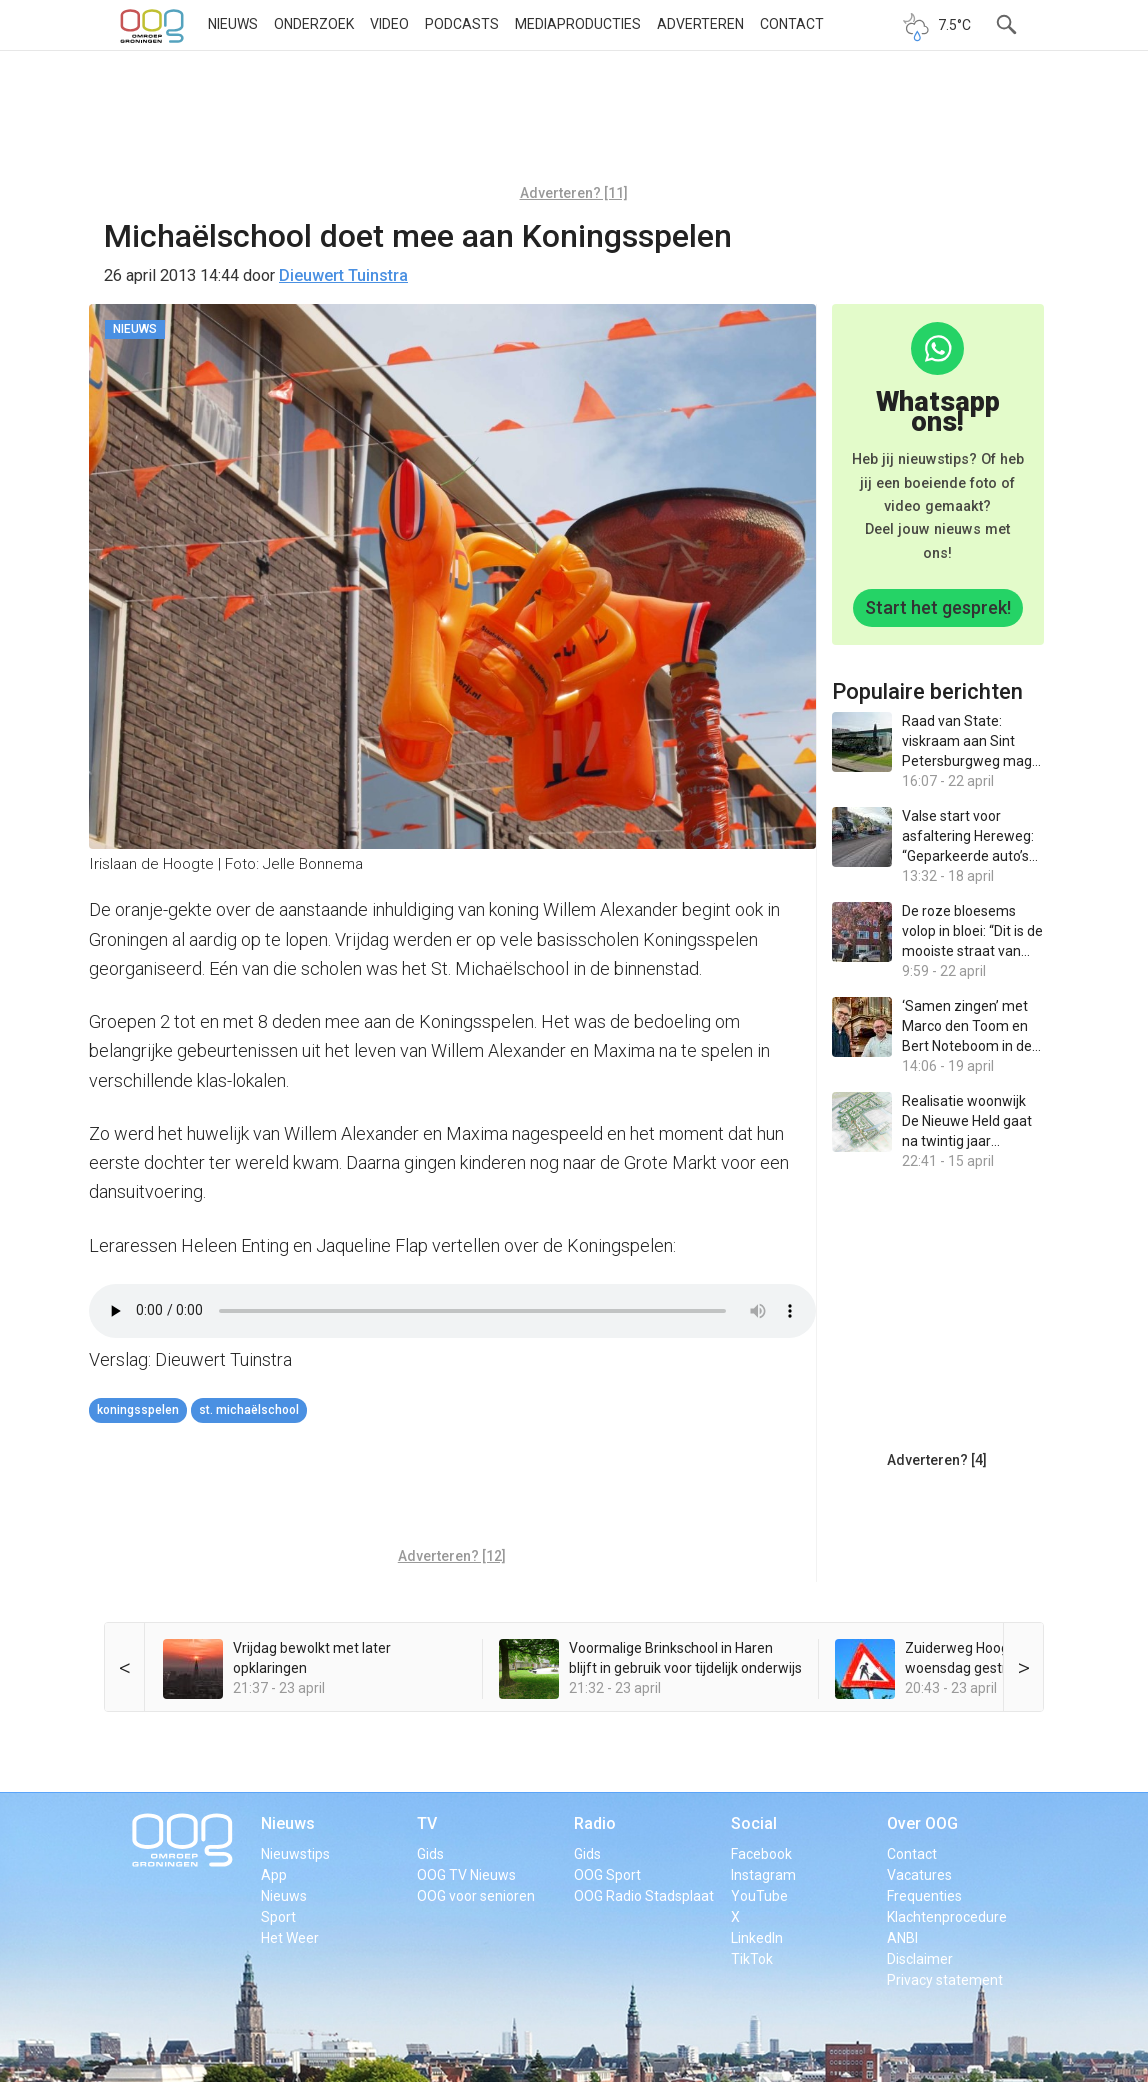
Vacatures (919, 1875)
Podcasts (462, 24)
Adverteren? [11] (574, 193)
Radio (595, 1823)
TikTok (752, 1959)
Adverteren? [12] (452, 1556)
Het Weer (290, 1938)
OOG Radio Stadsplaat (644, 1896)
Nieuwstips (295, 1854)
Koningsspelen (138, 1410)
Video (389, 24)
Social (754, 1823)
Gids (430, 1854)
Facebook (761, 1854)
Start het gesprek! (938, 607)
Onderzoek (314, 24)
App (274, 1875)
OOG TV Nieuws (466, 1875)
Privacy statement (945, 1980)
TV (427, 1823)
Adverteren (700, 24)
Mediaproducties (578, 24)
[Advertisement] (574, 125)
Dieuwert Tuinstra (343, 275)
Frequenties (924, 1896)
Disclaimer (920, 1959)
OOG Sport (607, 1875)
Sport (278, 1917)
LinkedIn (757, 1938)
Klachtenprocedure (947, 1917)
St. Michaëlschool (249, 1410)
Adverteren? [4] (937, 1460)
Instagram (763, 1875)
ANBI (902, 1938)
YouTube (759, 1896)
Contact (792, 24)
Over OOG (922, 1823)
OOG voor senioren (476, 1896)
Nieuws (233, 24)
